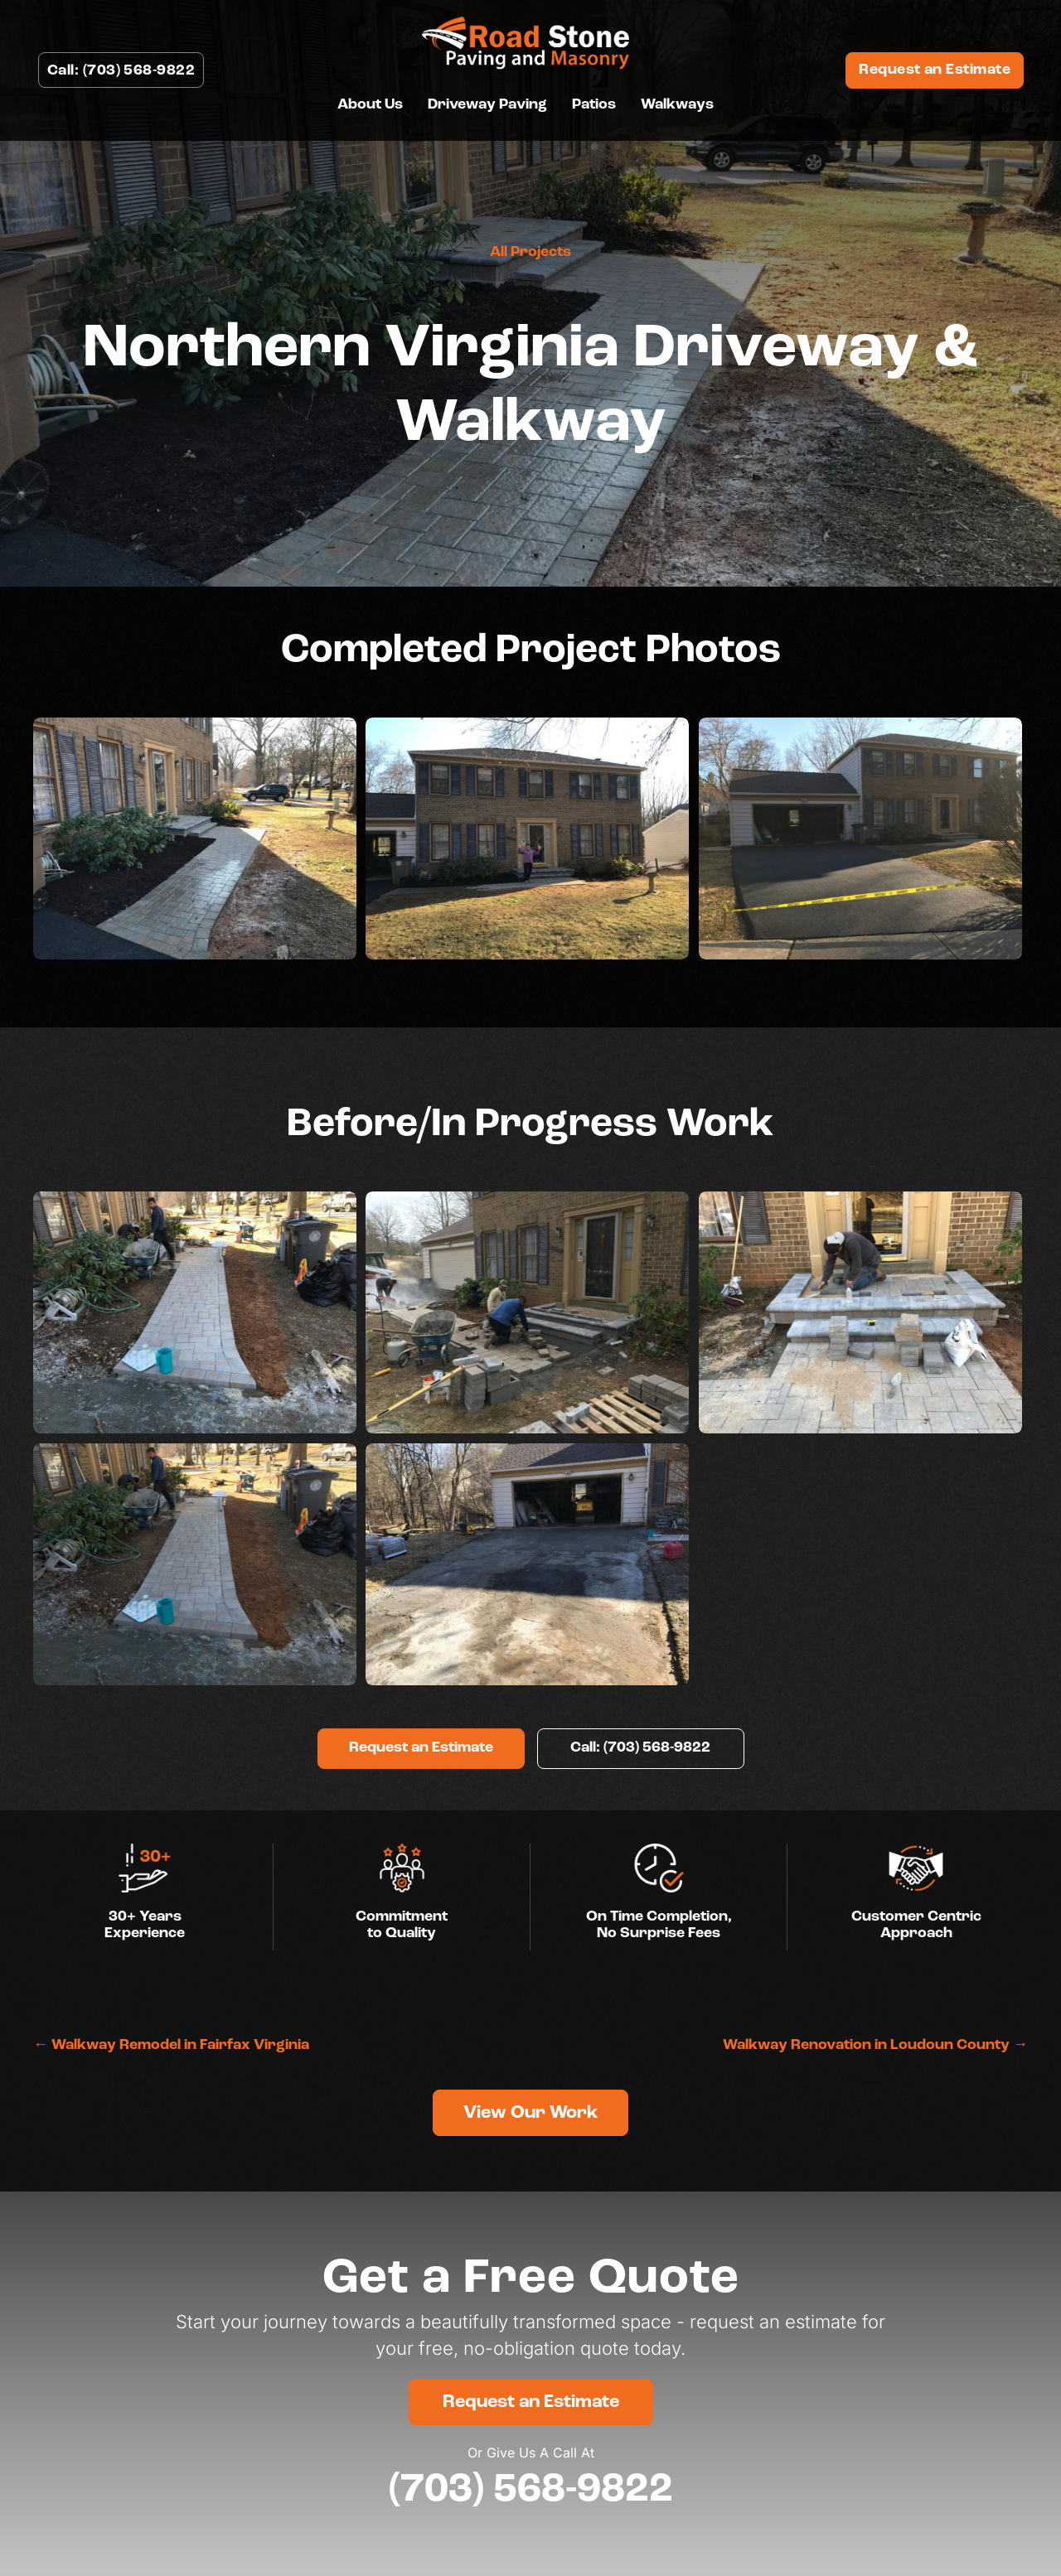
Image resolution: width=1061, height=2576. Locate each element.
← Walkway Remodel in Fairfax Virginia (171, 2045)
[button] (421, 1748)
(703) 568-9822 (531, 2489)
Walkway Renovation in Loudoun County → (875, 2045)
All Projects (530, 252)
